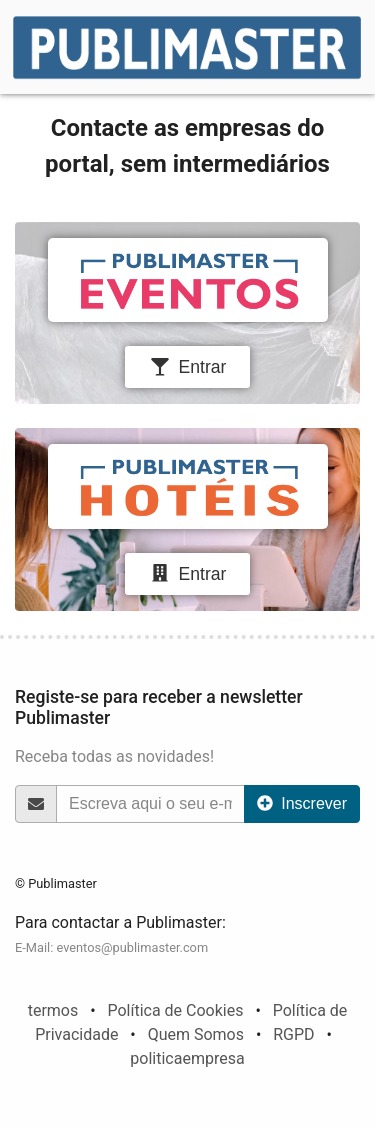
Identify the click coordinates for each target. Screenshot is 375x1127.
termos (53, 1010)
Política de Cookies (175, 1010)
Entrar (188, 367)
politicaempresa (187, 1058)
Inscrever (302, 803)
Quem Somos (196, 1034)
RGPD (293, 1034)
